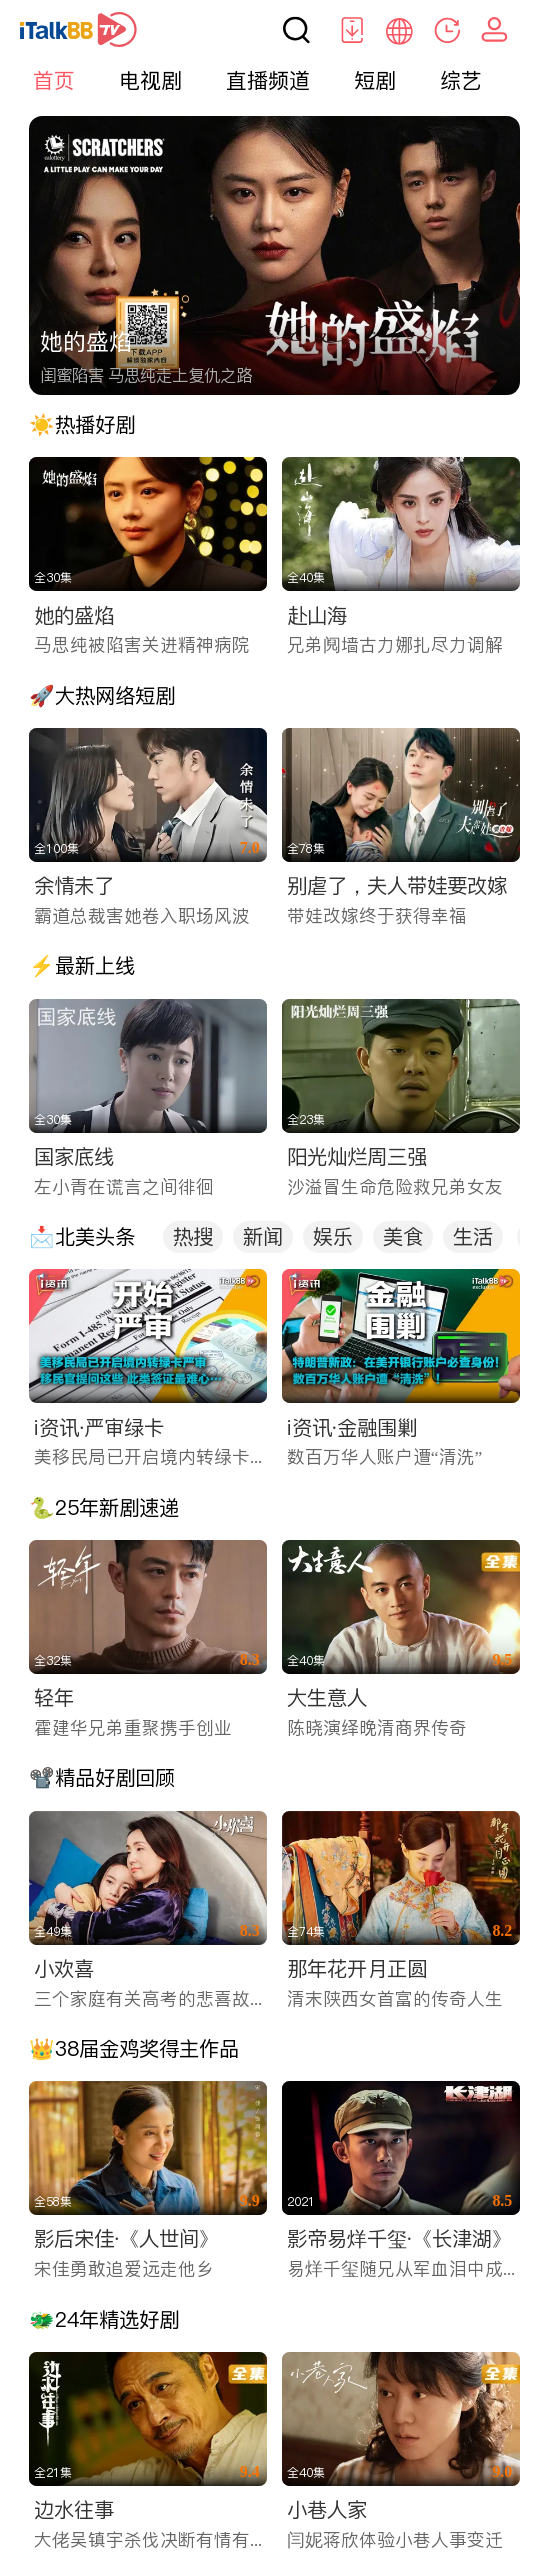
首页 (54, 80)
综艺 (461, 80)
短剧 (375, 80)
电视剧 (150, 80)
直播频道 (268, 80)
